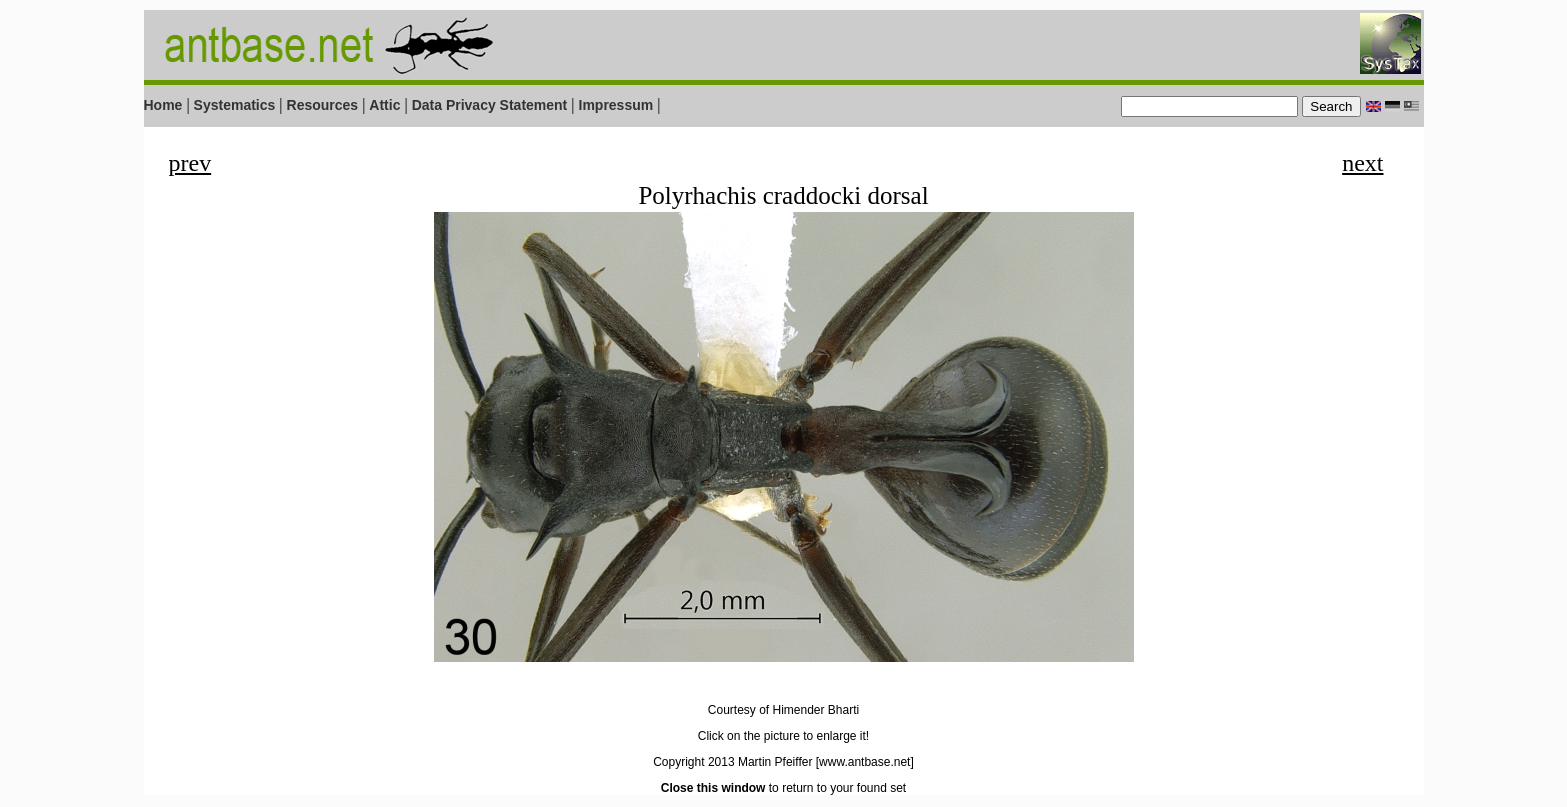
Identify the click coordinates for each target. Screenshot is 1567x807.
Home (163, 105)
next (1362, 163)
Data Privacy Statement (490, 105)
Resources (323, 105)
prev (190, 163)
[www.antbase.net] (865, 762)
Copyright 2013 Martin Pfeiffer (732, 762)
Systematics (235, 105)
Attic (384, 105)
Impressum (616, 105)
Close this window (713, 788)
